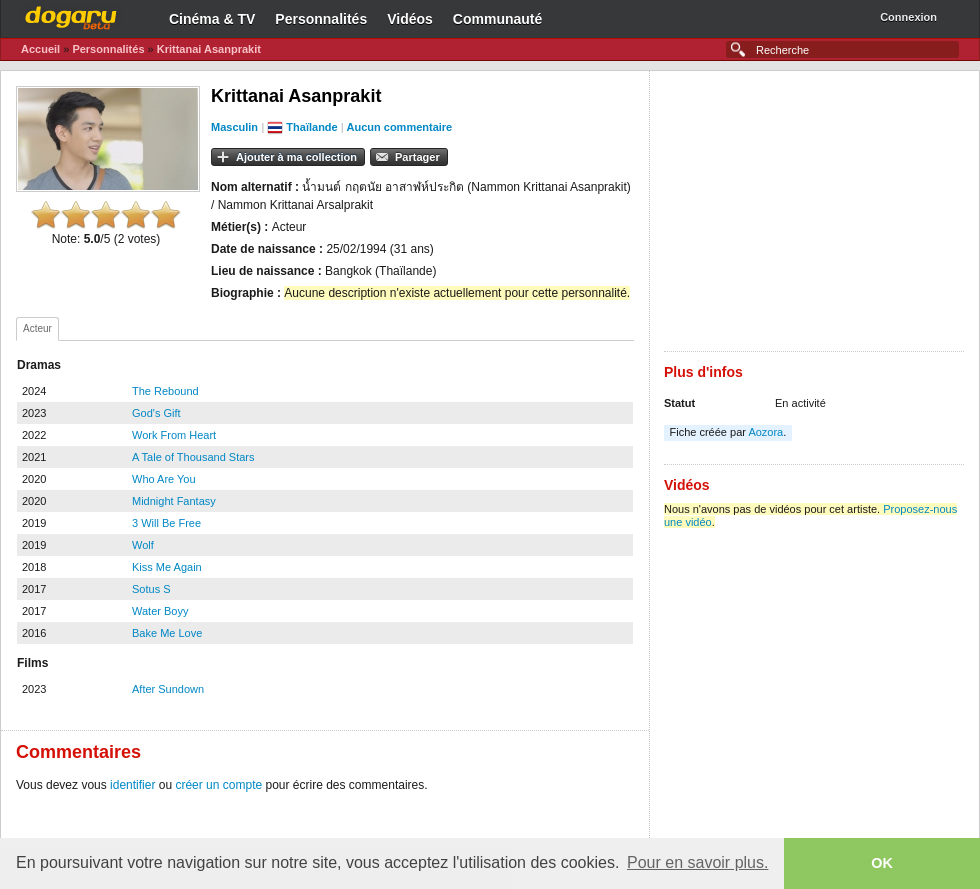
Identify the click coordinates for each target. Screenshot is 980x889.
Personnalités (321, 19)
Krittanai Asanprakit (209, 49)
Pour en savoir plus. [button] (697, 862)
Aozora (765, 432)
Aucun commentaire (399, 127)
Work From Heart (174, 435)
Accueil (40, 49)
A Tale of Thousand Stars (193, 457)
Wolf (143, 545)
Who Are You (164, 479)
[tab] (37, 329)
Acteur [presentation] (37, 328)
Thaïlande (311, 127)
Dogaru (71, 15)
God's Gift (156, 413)
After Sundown (168, 689)
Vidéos (410, 19)
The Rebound (165, 391)
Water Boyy (160, 611)
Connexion (908, 17)
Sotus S (151, 589)
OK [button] (882, 863)
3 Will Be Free (166, 523)
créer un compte (218, 785)
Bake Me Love (167, 633)
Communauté (497, 19)
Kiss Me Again (167, 567)
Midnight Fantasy (174, 501)
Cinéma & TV (212, 19)
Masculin (234, 127)
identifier (132, 785)
